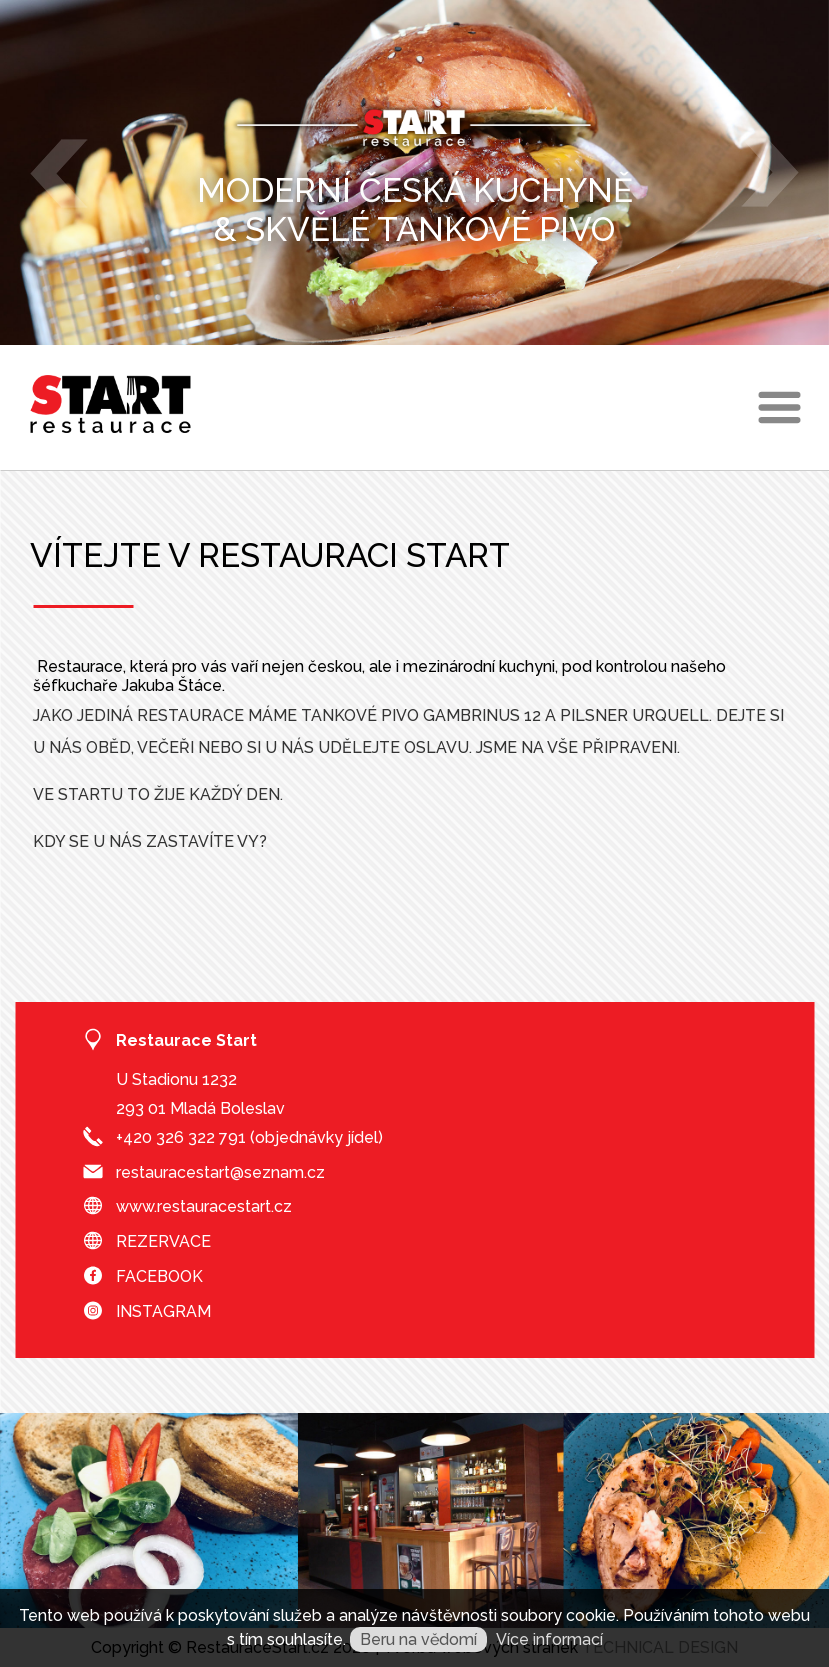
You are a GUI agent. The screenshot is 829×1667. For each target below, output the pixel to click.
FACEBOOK (159, 1276)
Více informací (549, 1639)
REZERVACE (163, 1241)
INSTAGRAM (163, 1311)
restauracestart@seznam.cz (220, 1172)
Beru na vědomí (418, 1639)
